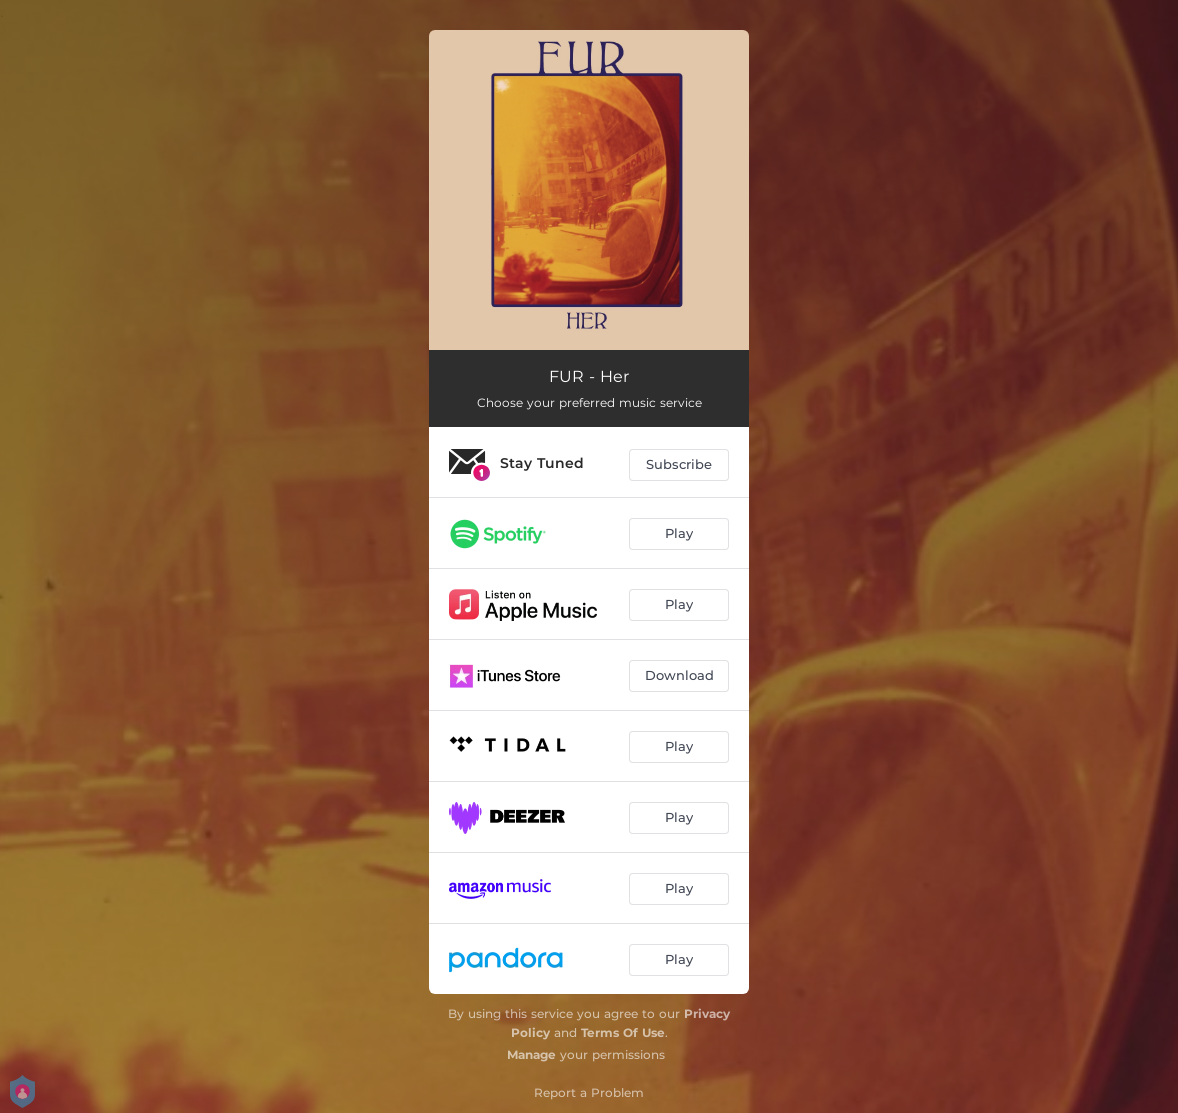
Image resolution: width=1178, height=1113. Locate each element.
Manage (531, 1054)
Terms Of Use (623, 1032)
